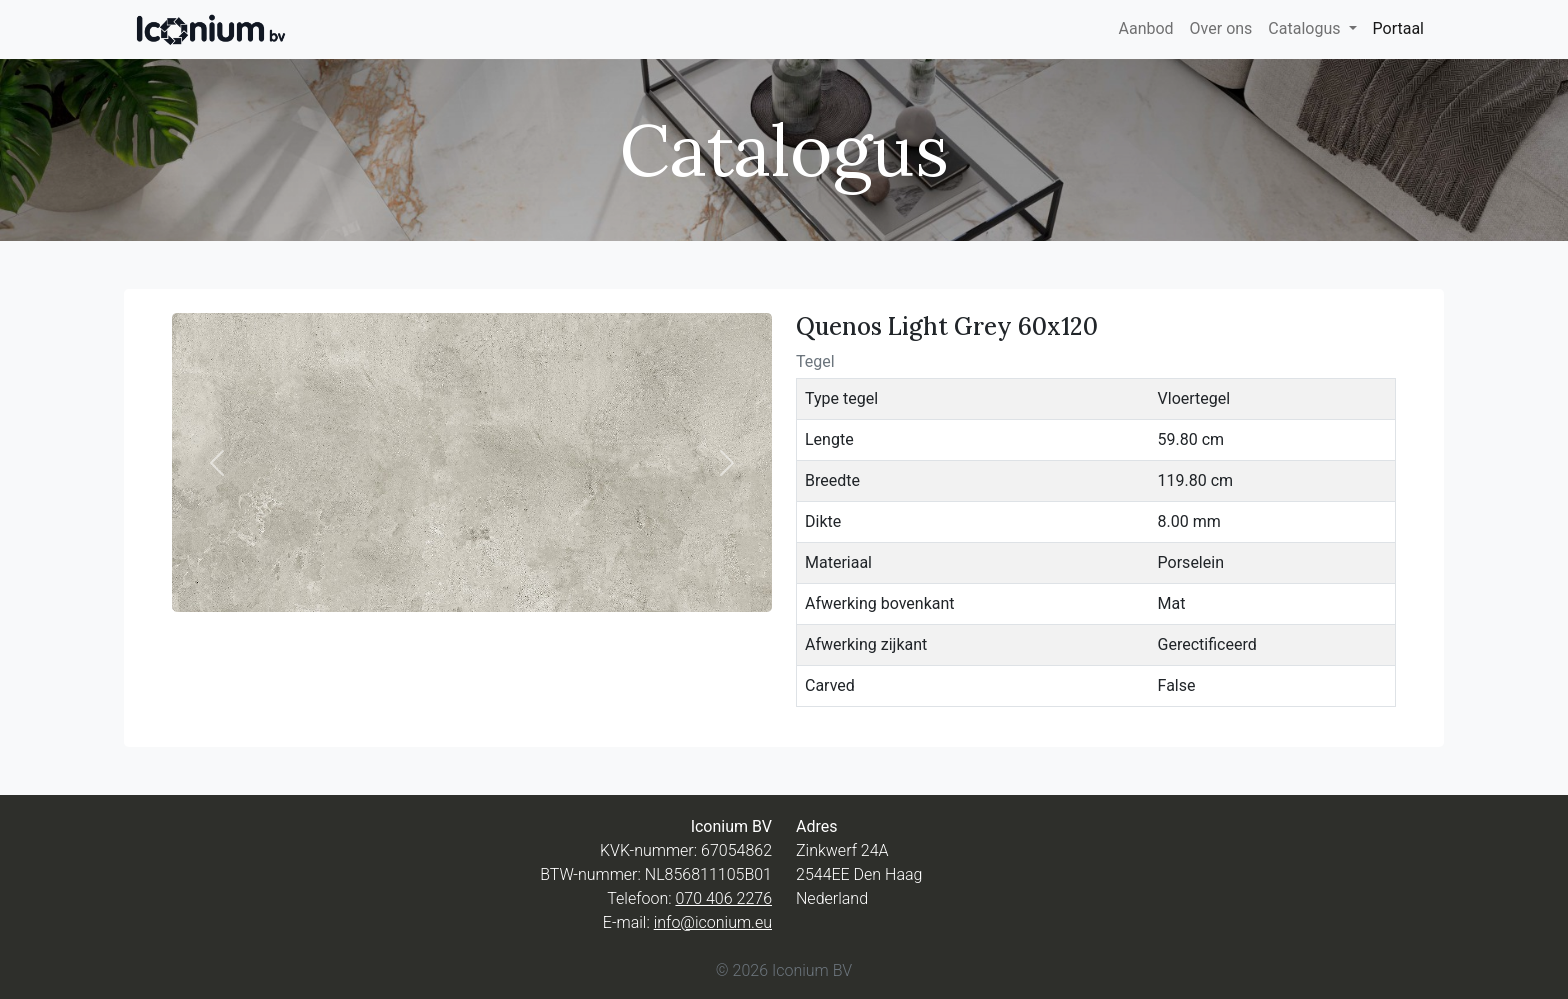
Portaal (1398, 28)
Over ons (1221, 28)
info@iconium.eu (713, 922)
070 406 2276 (723, 898)
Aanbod (1145, 28)
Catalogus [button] (1306, 28)
